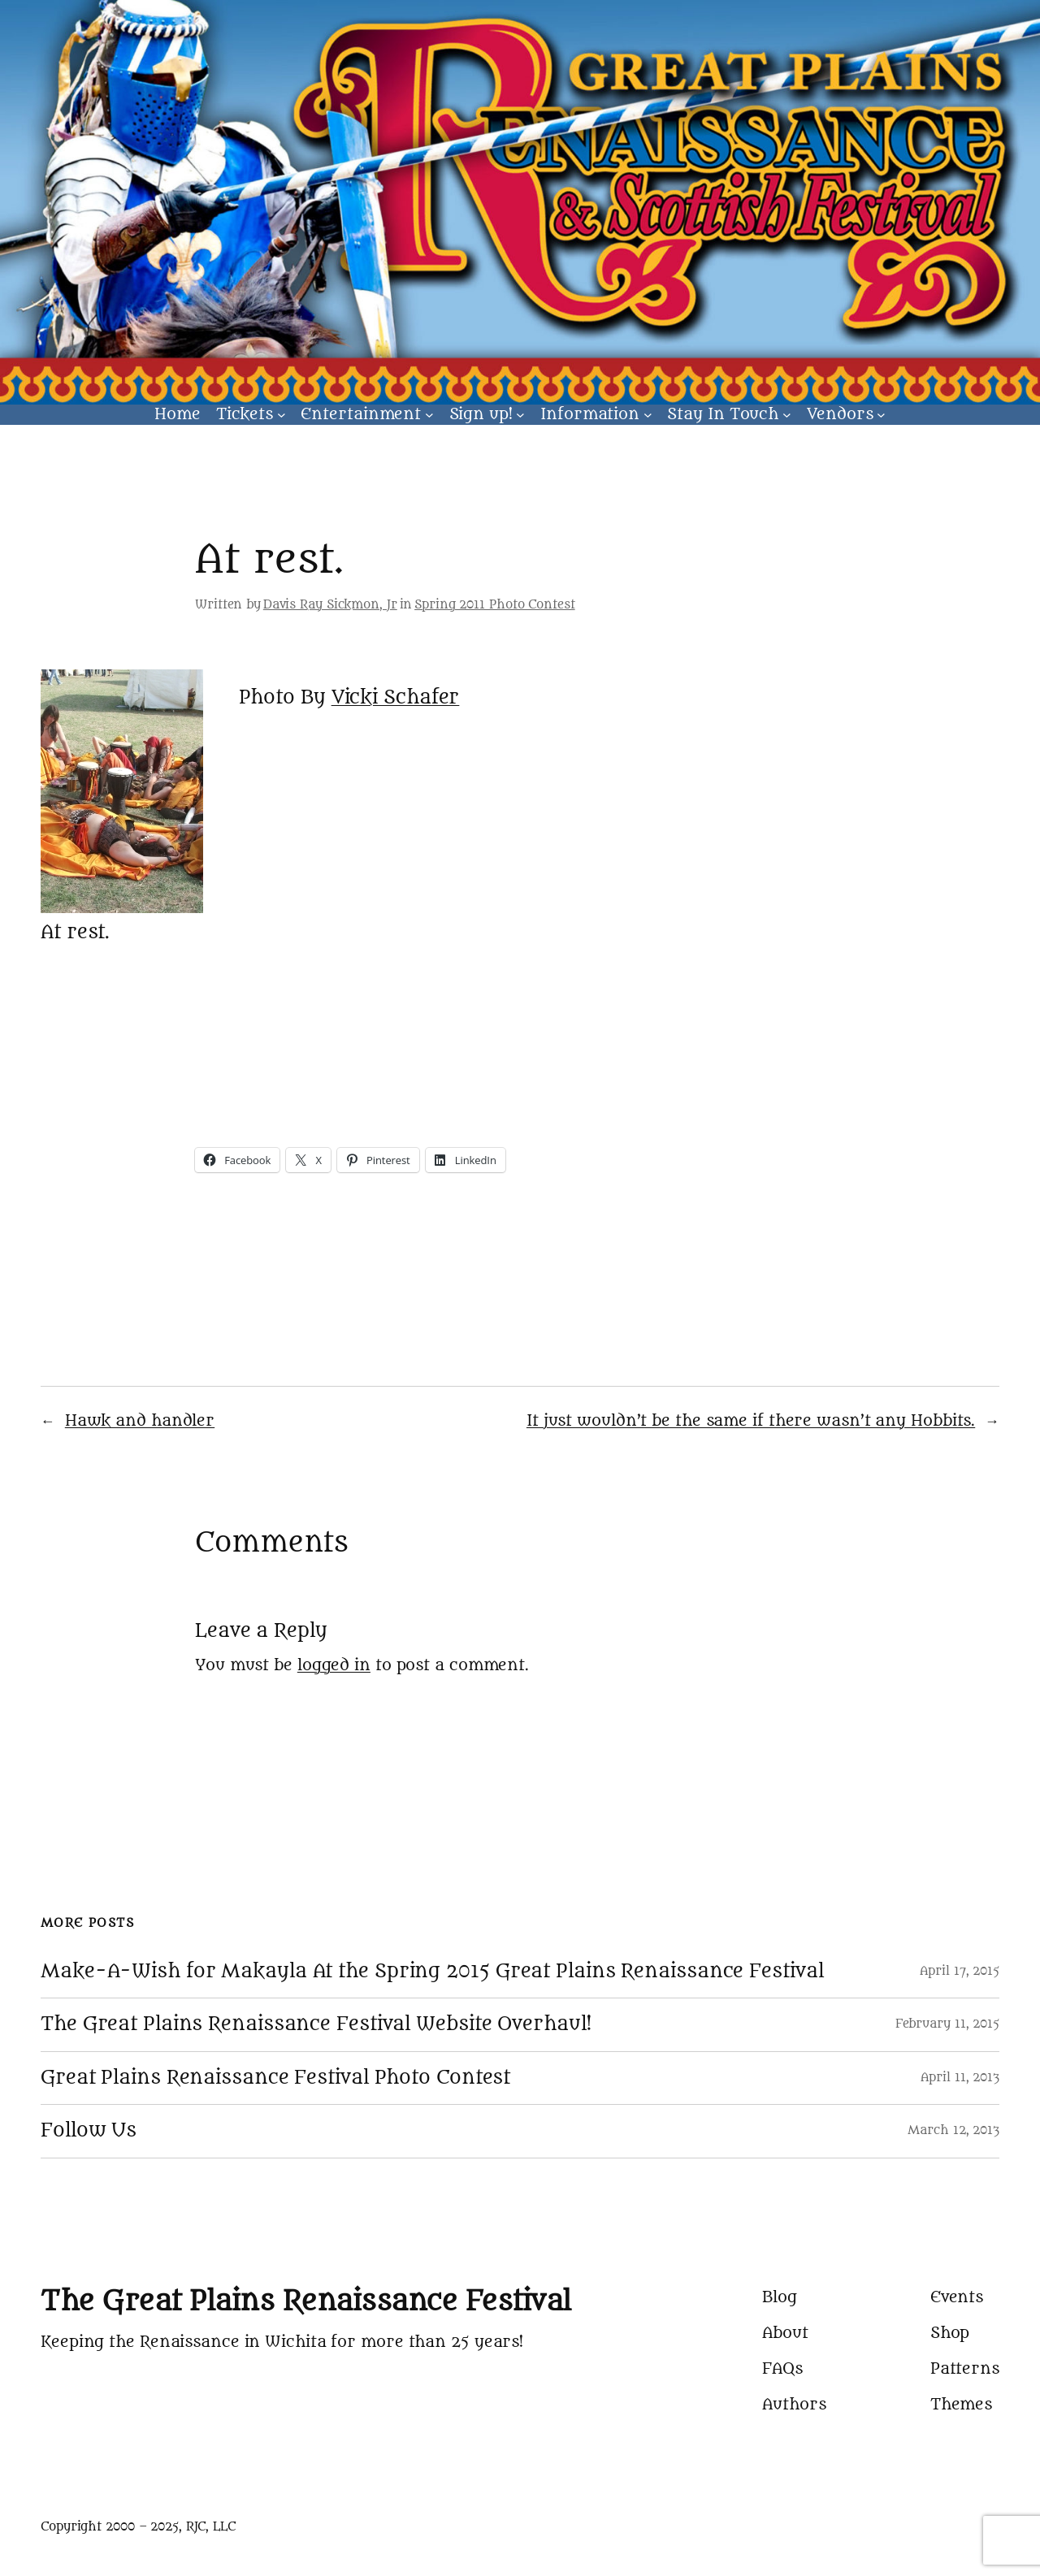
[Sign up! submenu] (520, 414)
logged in (333, 1665)
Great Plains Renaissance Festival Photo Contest (275, 2078)
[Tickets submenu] (281, 414)
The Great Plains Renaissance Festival (306, 2301)
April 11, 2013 (960, 2078)
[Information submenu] (648, 414)
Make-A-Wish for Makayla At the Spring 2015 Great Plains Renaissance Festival (432, 1971)
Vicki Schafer (396, 697)
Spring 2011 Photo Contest (494, 605)
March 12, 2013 (953, 2130)
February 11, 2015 (947, 2024)
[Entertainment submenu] (429, 414)
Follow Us (88, 2131)
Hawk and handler (139, 1421)
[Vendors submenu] (881, 414)
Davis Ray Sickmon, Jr (330, 605)
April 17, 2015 (959, 1971)
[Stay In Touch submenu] (786, 414)
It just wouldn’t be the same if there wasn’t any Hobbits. (750, 1421)
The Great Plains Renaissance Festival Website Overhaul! (316, 2024)
